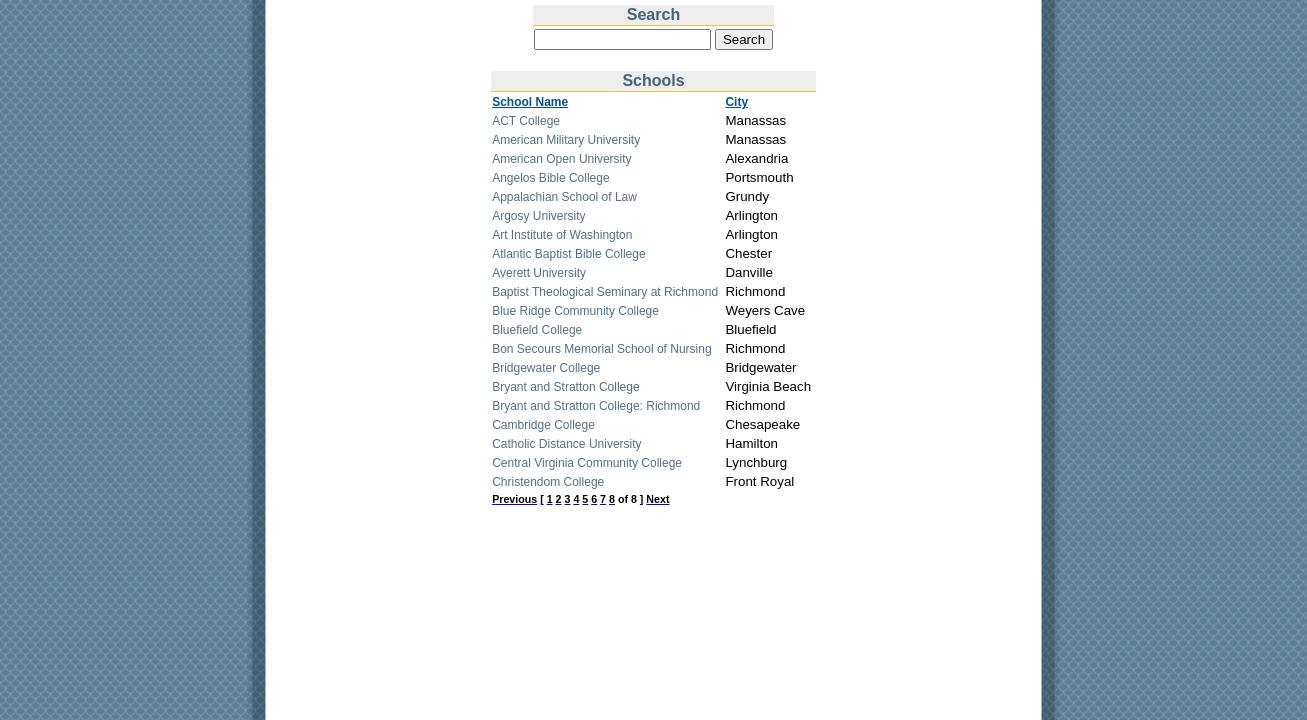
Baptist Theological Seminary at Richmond (605, 292)
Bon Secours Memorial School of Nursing (601, 349)
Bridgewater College (546, 368)
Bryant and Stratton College (565, 387)
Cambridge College (543, 425)
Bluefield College (537, 330)
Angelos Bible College (550, 178)
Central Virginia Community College (587, 463)
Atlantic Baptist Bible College (568, 254)
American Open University (561, 159)
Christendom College (548, 482)
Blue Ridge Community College (575, 311)
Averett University (539, 273)
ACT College (526, 121)
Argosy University (538, 216)
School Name (530, 102)
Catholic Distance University (566, 444)
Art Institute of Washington (562, 235)
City (736, 102)
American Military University (566, 140)
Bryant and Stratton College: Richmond (596, 406)
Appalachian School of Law (564, 197)
